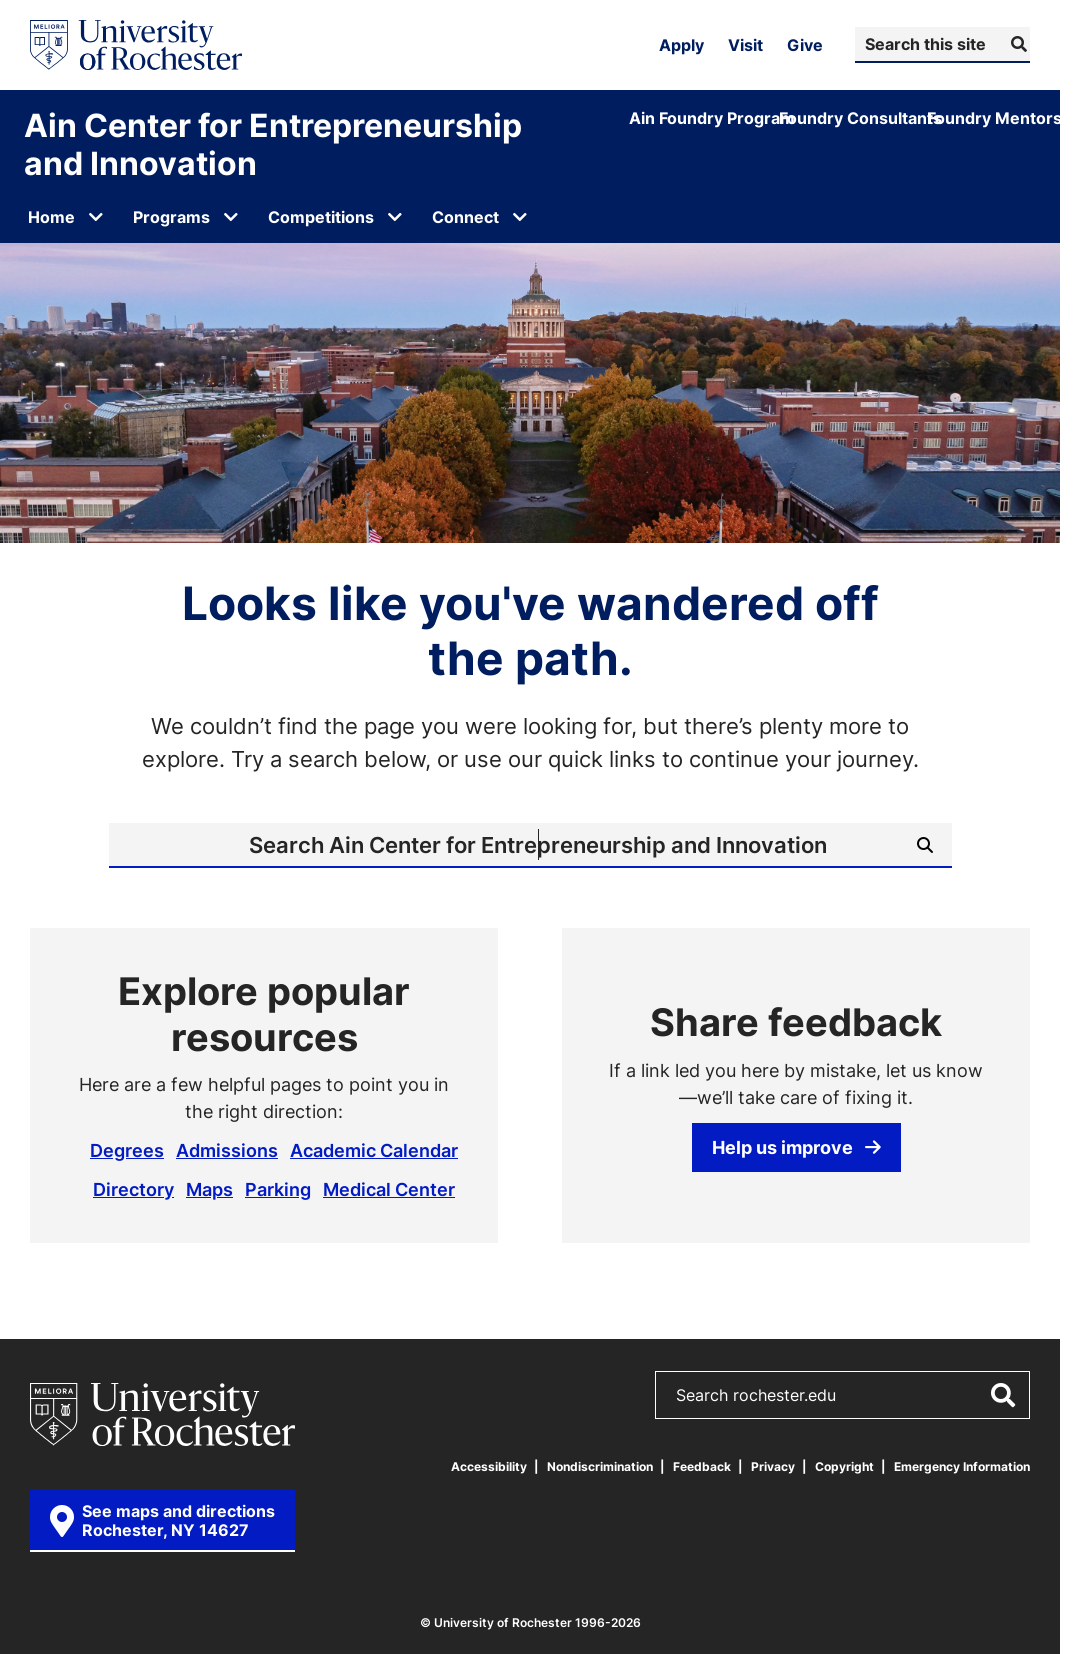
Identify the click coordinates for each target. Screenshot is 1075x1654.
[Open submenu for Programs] (231, 217)
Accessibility (489, 1466)
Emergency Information (962, 1466)
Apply (681, 45)
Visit (745, 45)
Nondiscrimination (600, 1466)
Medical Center (389, 1189)
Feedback (702, 1466)
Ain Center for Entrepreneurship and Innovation (273, 144)
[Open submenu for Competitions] (395, 217)
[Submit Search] (1016, 44)
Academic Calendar (374, 1150)
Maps (209, 1189)
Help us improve (796, 1147)
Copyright (844, 1466)
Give (805, 45)
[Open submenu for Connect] (520, 217)
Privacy (773, 1466)
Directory (133, 1189)
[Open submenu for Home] (96, 217)
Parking (278, 1189)
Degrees (127, 1150)
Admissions (227, 1150)
